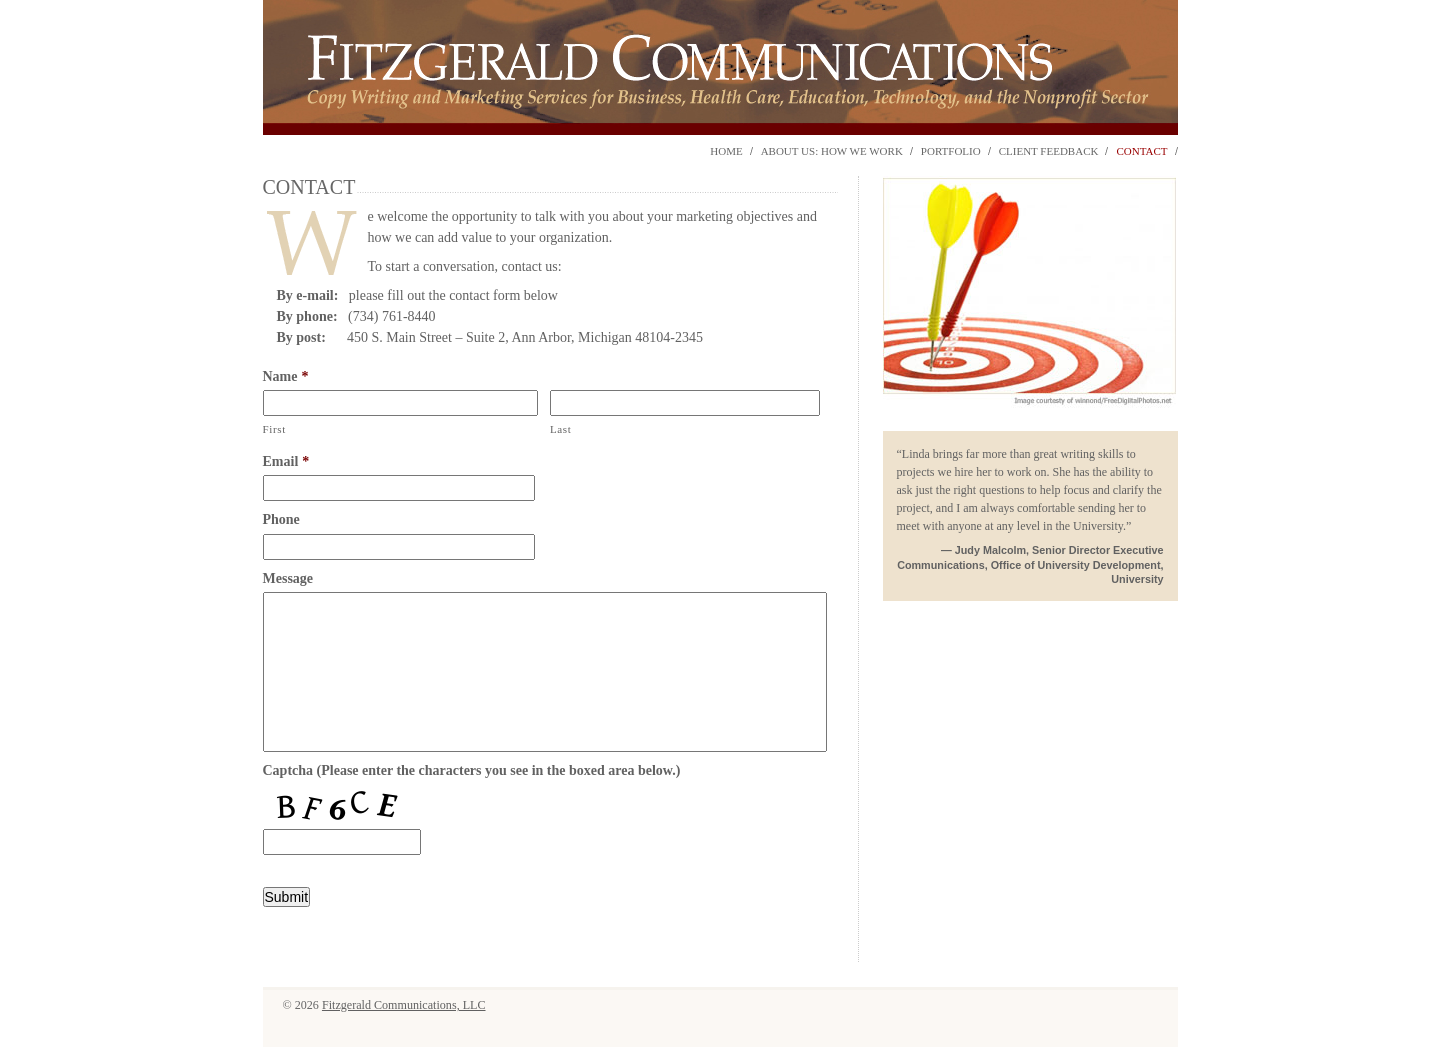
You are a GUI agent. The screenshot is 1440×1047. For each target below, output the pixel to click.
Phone (281, 519)
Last (561, 429)
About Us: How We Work (832, 151)
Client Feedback (1049, 151)
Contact (1141, 151)
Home (726, 151)
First (275, 429)
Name (286, 376)
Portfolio (951, 151)
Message (288, 578)
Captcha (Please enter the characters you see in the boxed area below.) (472, 770)
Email (286, 461)
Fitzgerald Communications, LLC (404, 1005)
